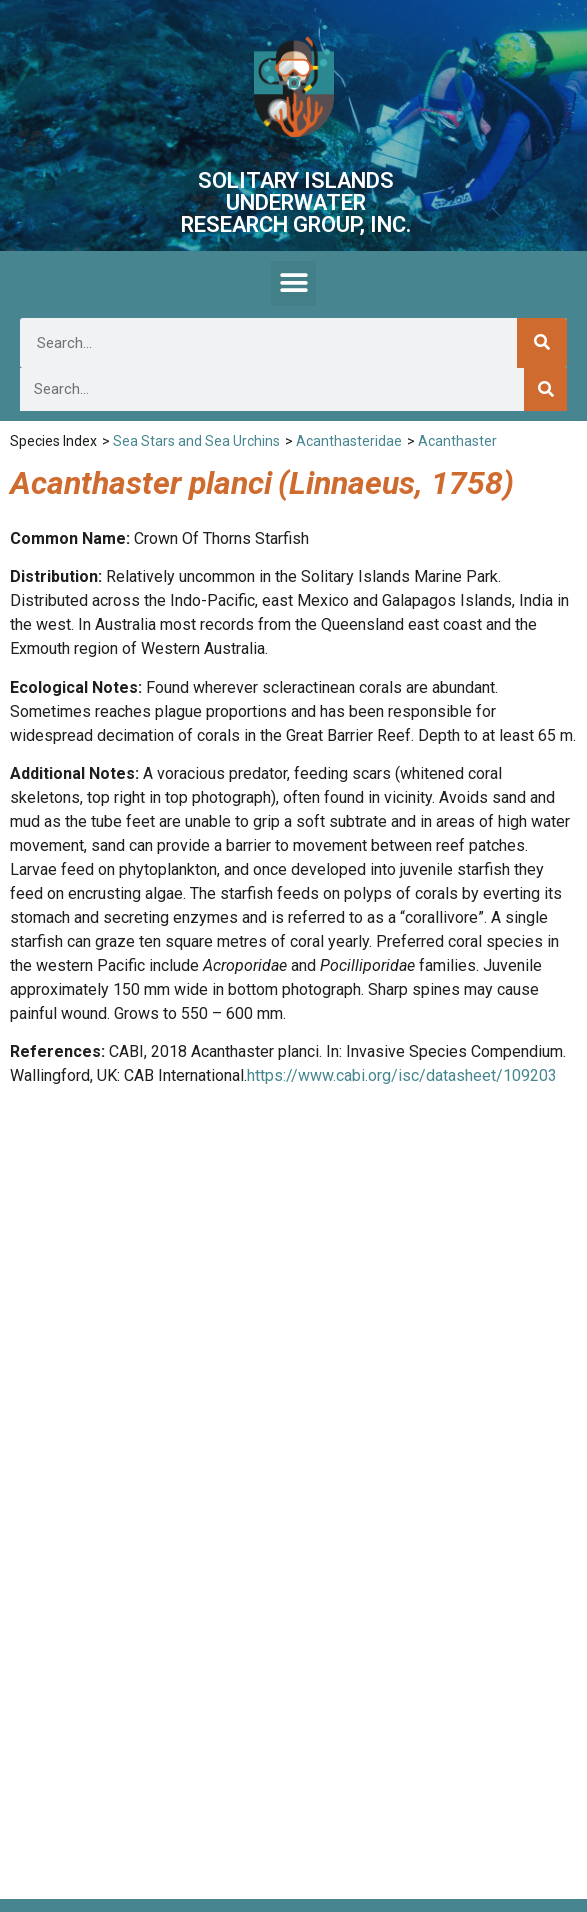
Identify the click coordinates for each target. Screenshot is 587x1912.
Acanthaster (457, 441)
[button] (293, 283)
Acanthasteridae (349, 441)
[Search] (542, 343)
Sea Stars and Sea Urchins (196, 441)
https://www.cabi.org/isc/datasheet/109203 (402, 1075)
